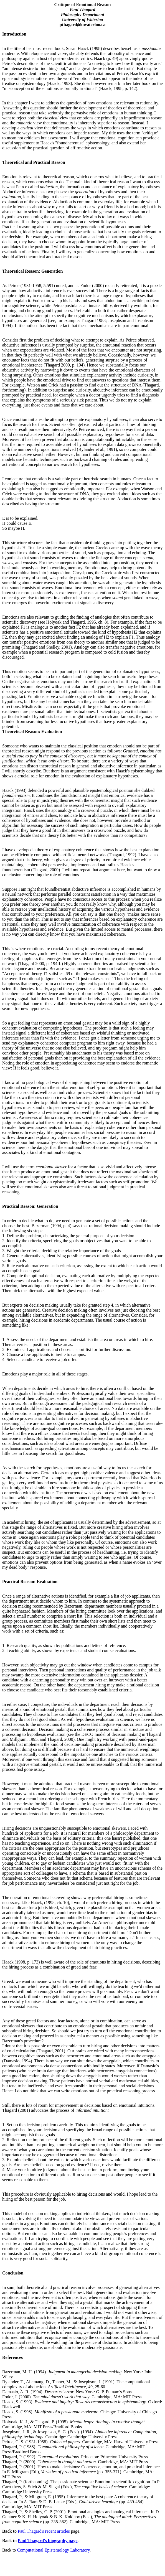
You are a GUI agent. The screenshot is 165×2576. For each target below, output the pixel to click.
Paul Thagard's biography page (47, 2540)
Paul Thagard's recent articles (44, 2531)
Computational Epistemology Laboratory (53, 2550)
